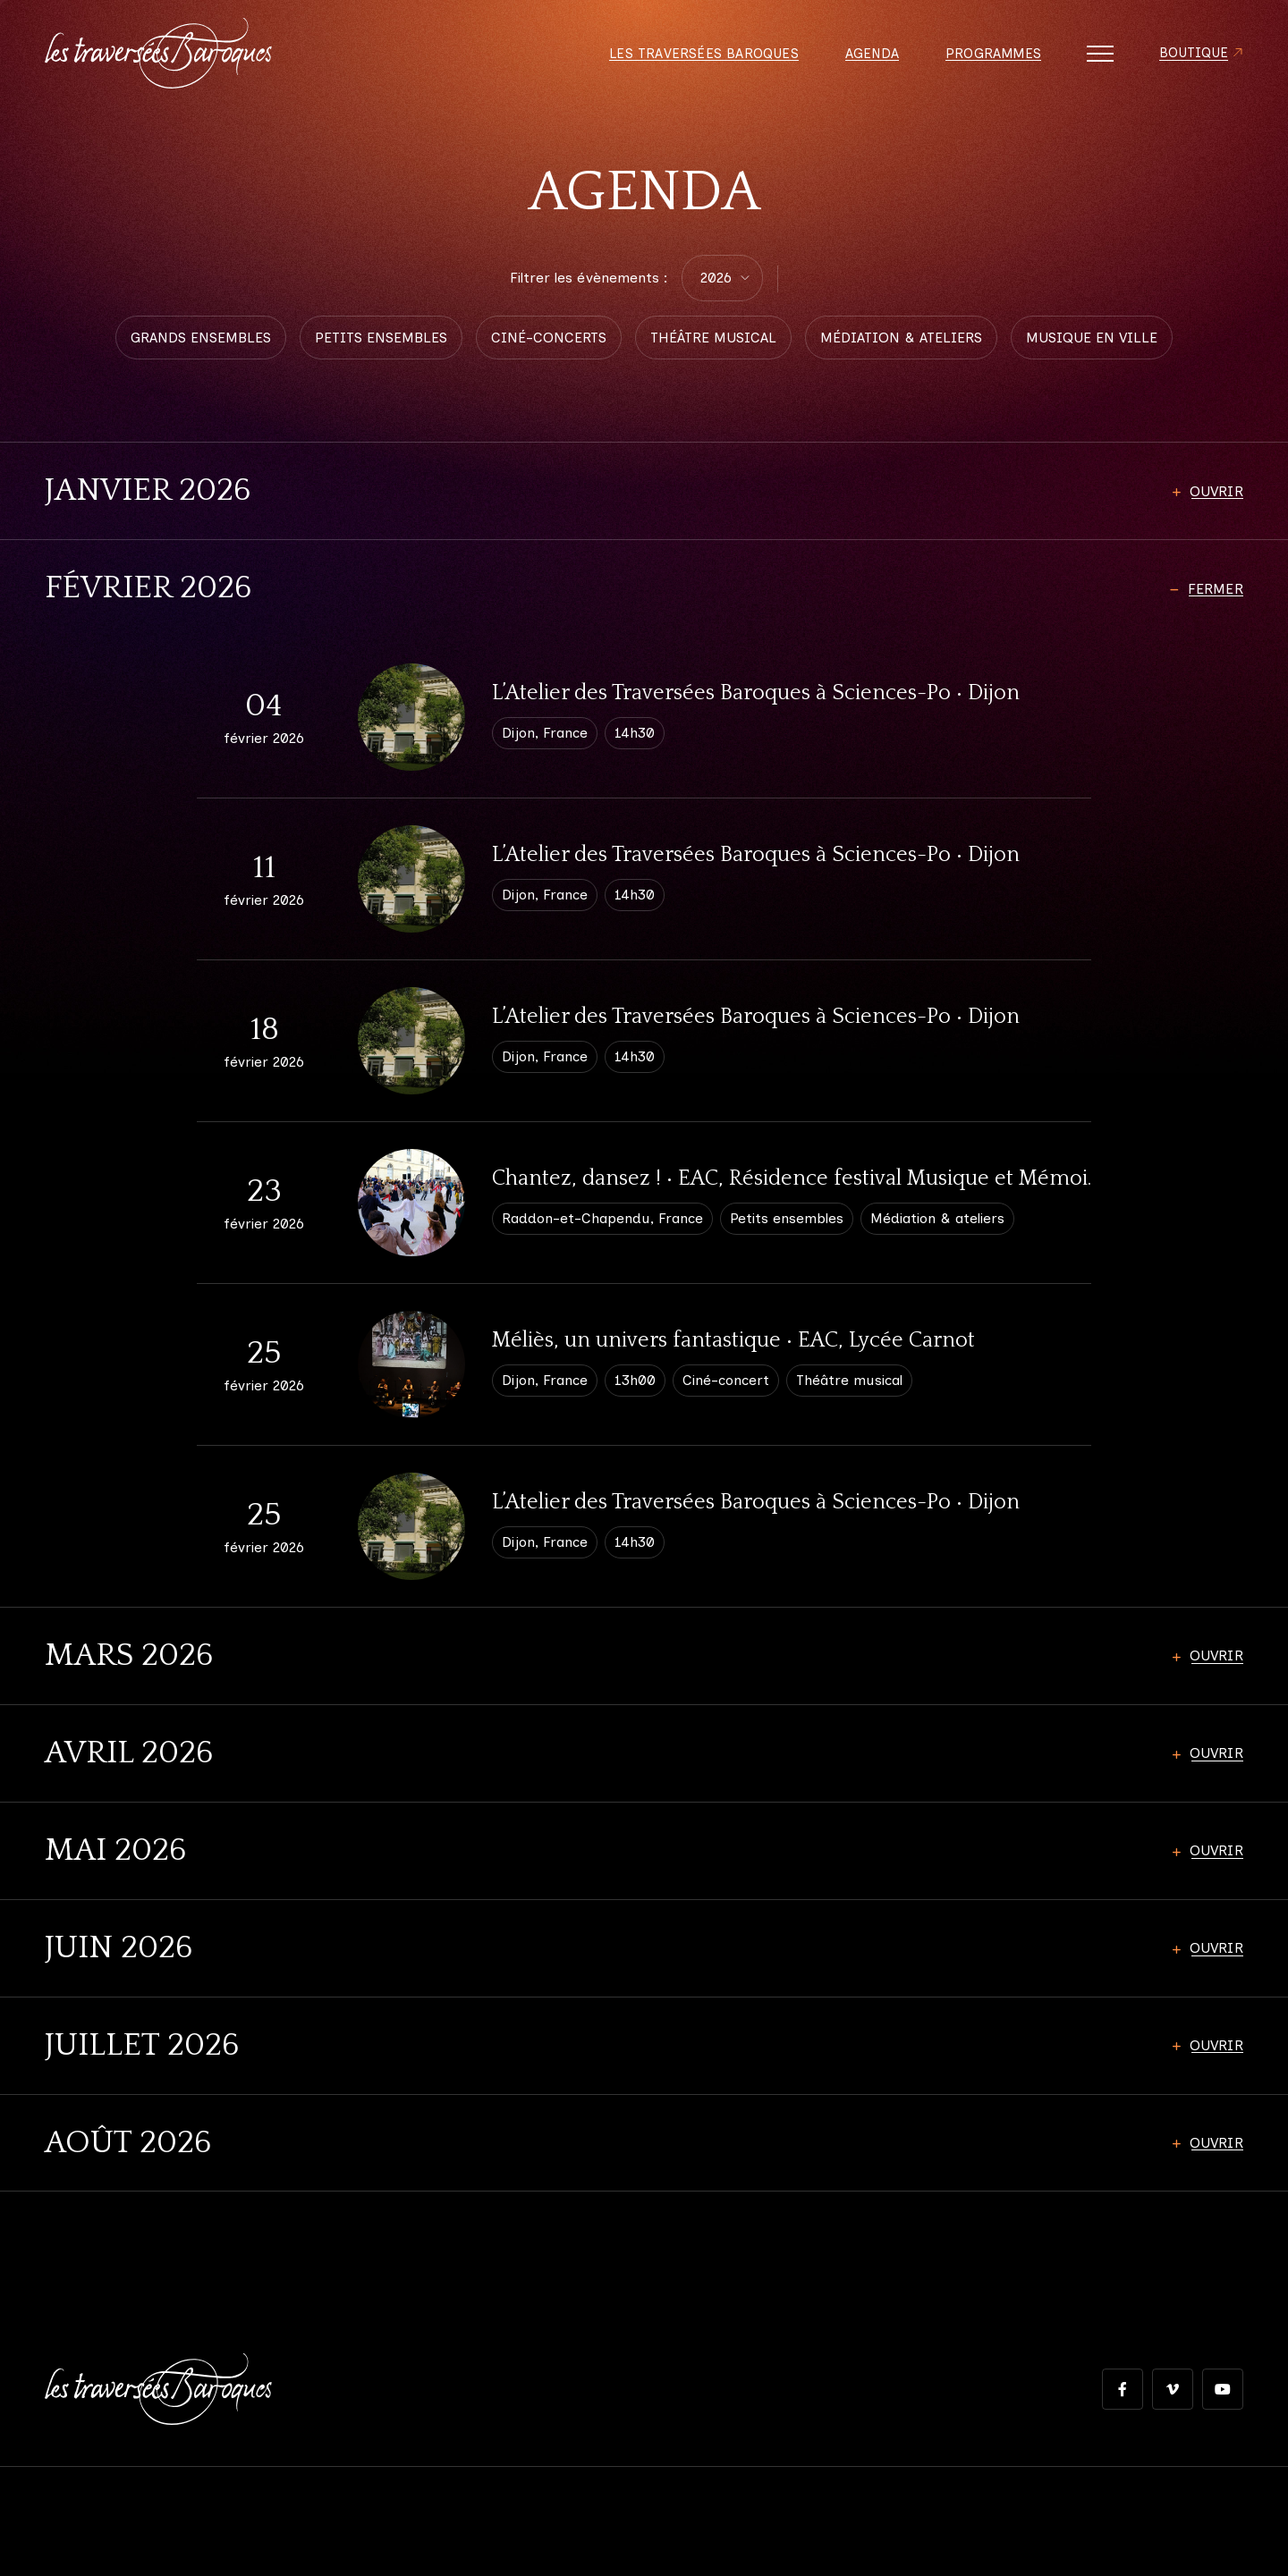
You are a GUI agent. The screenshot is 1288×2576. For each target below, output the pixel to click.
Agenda (865, 54)
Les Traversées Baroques (694, 54)
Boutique (1192, 54)
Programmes (988, 54)
